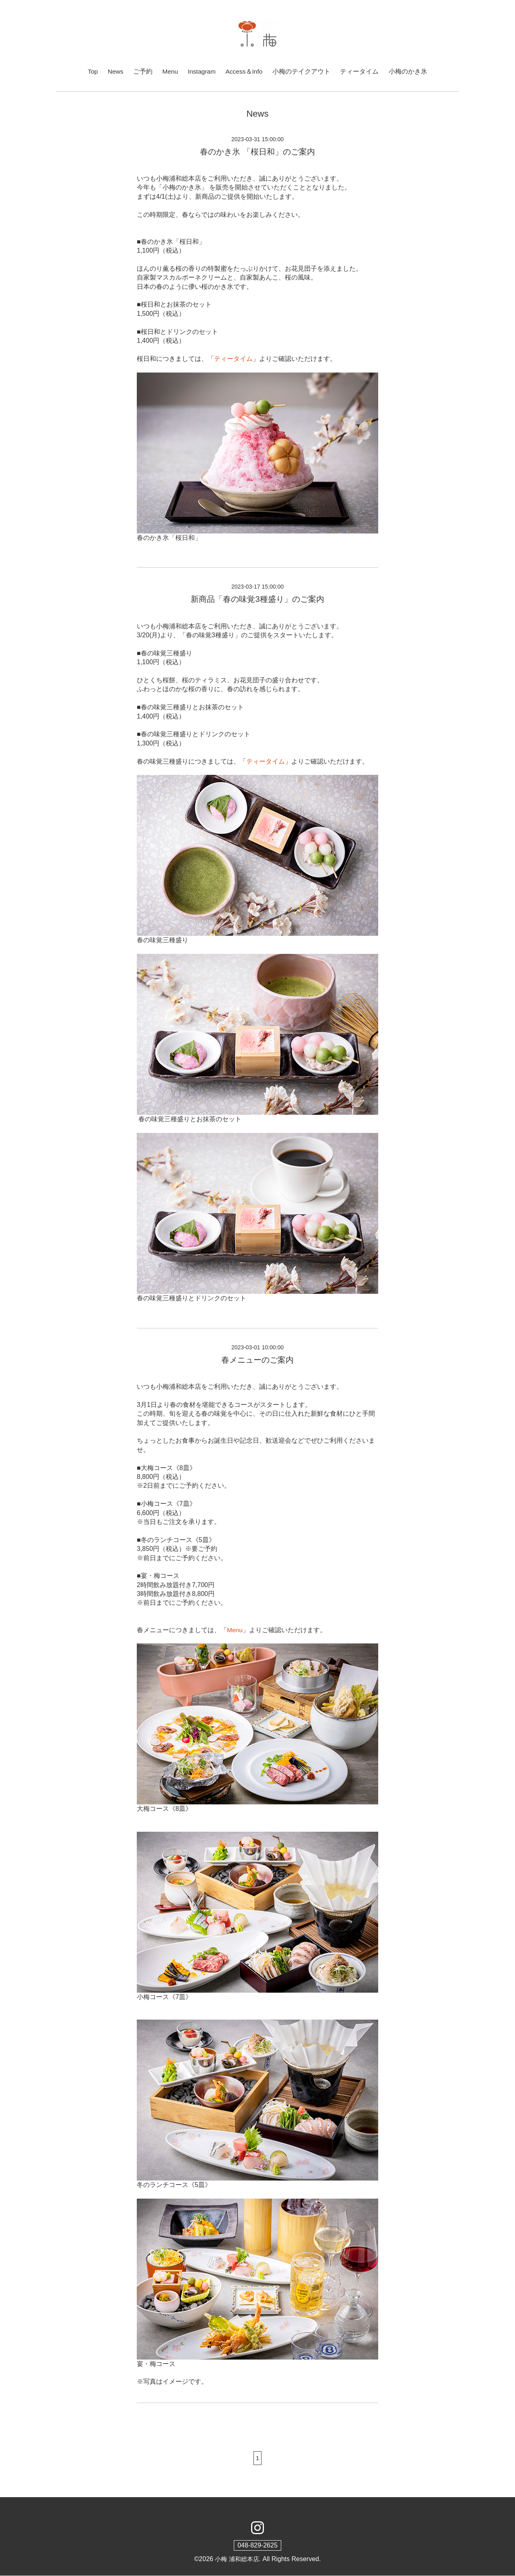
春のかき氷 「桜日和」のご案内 (257, 151)
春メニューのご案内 (257, 1359)
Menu (170, 71)
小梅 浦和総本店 (237, 2559)
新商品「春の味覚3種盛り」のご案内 (257, 599)
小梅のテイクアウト (303, 71)
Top (92, 71)
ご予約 (142, 71)
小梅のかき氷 (409, 71)
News (115, 71)
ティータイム (361, 71)
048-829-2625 (257, 2545)
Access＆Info (245, 71)
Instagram (201, 71)
